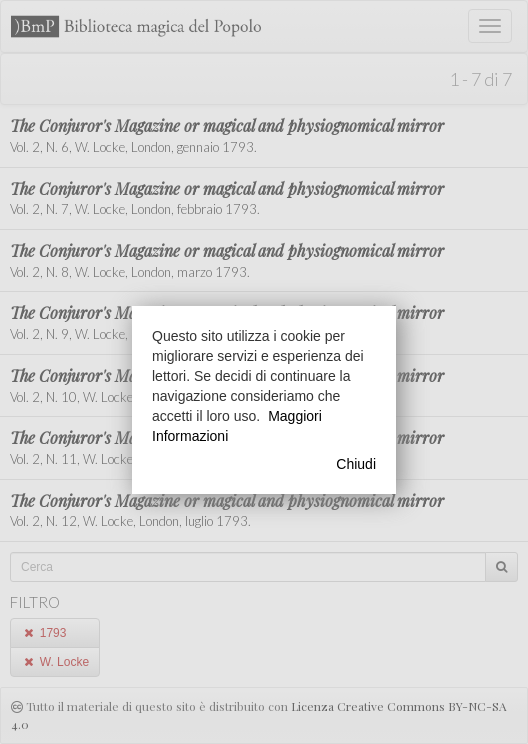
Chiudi (356, 464)
